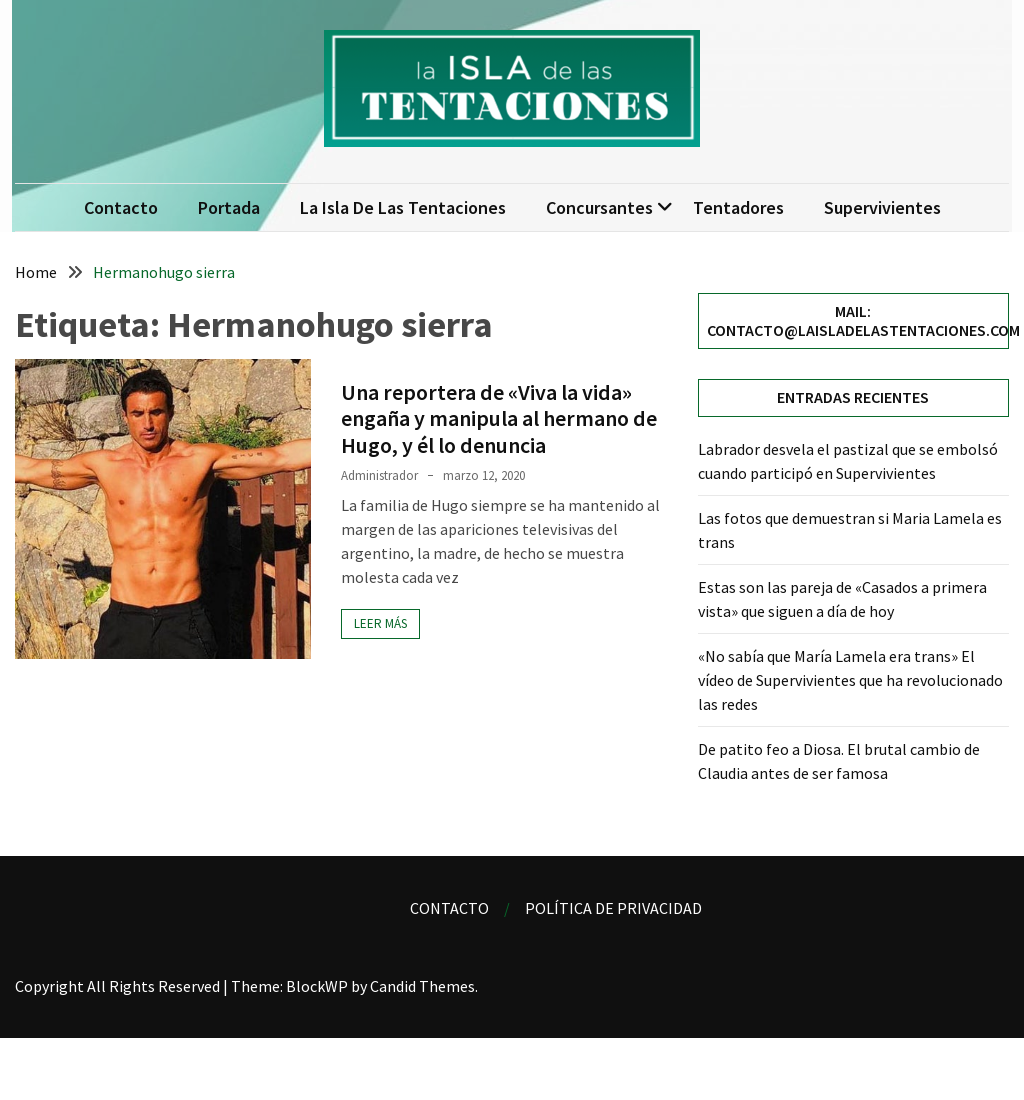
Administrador (379, 475)
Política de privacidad (613, 908)
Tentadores (738, 207)
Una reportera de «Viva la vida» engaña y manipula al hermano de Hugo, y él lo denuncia (499, 418)
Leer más (380, 623)
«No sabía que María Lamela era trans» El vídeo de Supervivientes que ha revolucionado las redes (850, 680)
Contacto (121, 207)
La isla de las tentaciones (403, 207)
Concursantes (599, 207)
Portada (229, 207)
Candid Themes (422, 986)
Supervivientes (882, 207)
